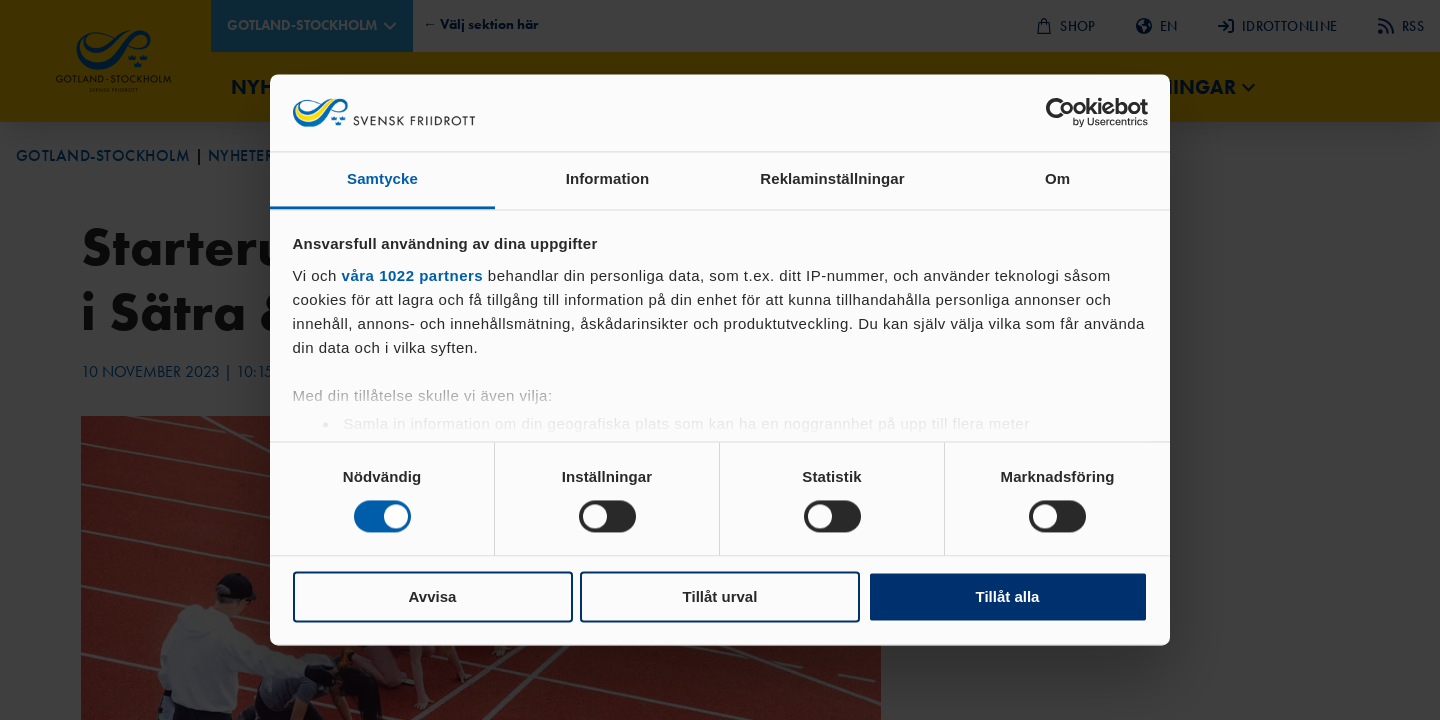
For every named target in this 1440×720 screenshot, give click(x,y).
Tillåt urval (720, 596)
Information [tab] (608, 178)
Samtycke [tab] (382, 178)
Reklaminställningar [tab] (832, 178)
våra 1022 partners (413, 275)
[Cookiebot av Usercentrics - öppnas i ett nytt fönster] (1060, 113)
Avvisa (433, 596)
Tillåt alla (1008, 596)
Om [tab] (1057, 178)
